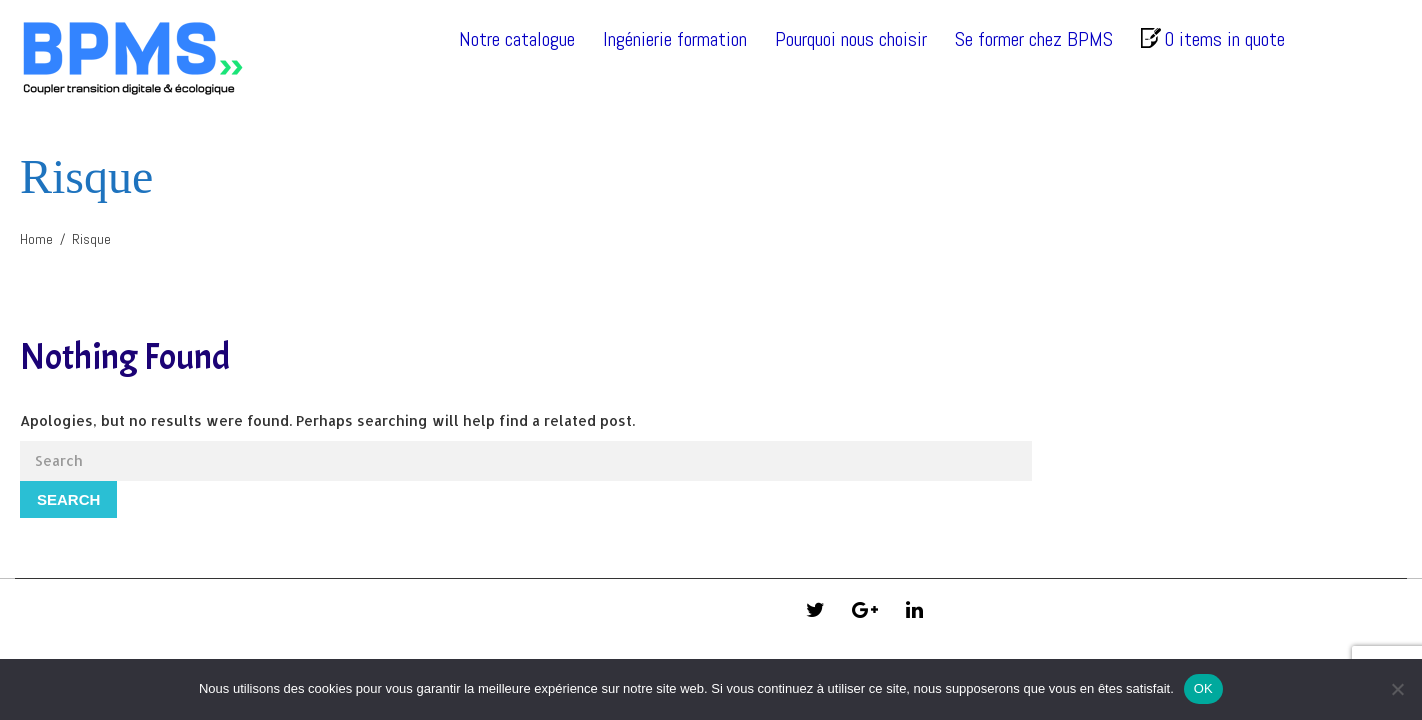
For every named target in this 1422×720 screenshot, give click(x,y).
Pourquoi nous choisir (851, 39)
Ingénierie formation (675, 39)
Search (68, 499)
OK (1203, 688)
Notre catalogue (517, 39)
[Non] (1397, 689)
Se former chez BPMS (1034, 39)
